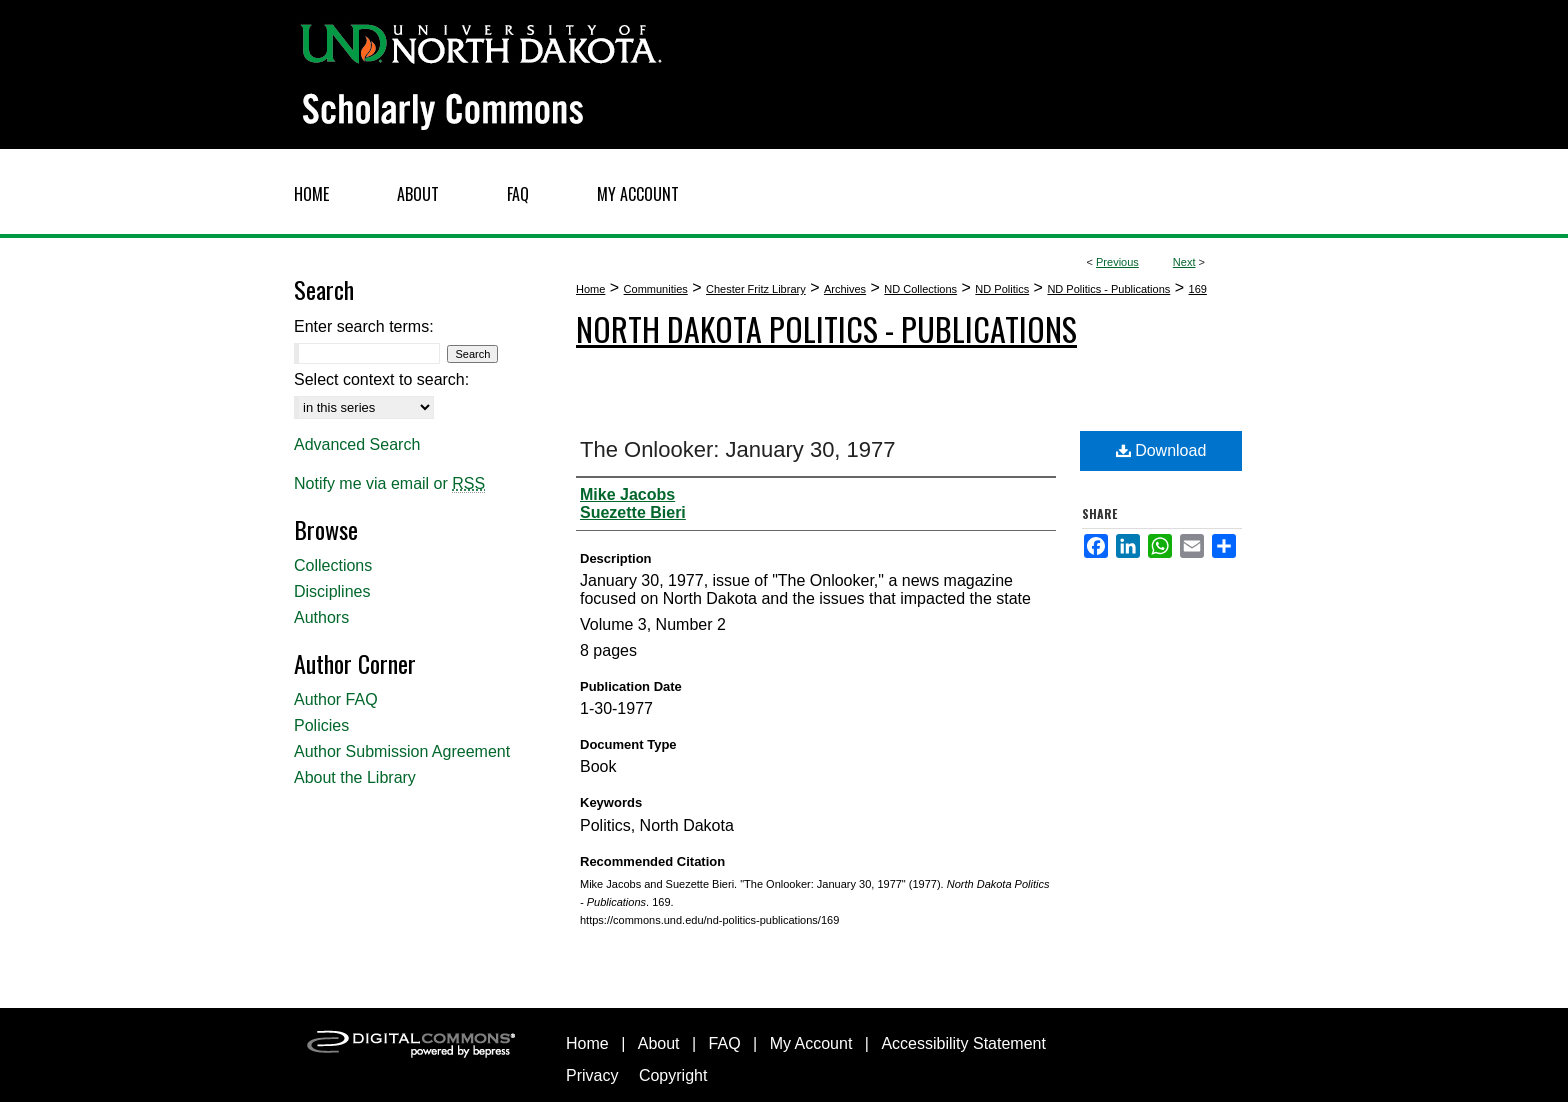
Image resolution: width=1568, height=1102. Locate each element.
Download (1161, 450)
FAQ (725, 1043)
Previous (1117, 262)
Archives (845, 289)
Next (1184, 262)
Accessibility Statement (963, 1043)
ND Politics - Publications (1108, 289)
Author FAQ (336, 699)
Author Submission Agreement (402, 751)
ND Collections (920, 289)
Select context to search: (381, 379)
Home (590, 289)
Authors (321, 617)
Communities (656, 289)
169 (1198, 289)
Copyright (673, 1075)
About (659, 1043)
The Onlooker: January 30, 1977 (738, 449)
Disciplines (332, 591)
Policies (321, 725)
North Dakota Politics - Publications (826, 328)
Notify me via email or (389, 484)
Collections (333, 565)
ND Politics (1002, 289)
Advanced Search (357, 444)
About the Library (355, 777)
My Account (811, 1043)
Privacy (592, 1075)
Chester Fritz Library (756, 289)
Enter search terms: (364, 326)
